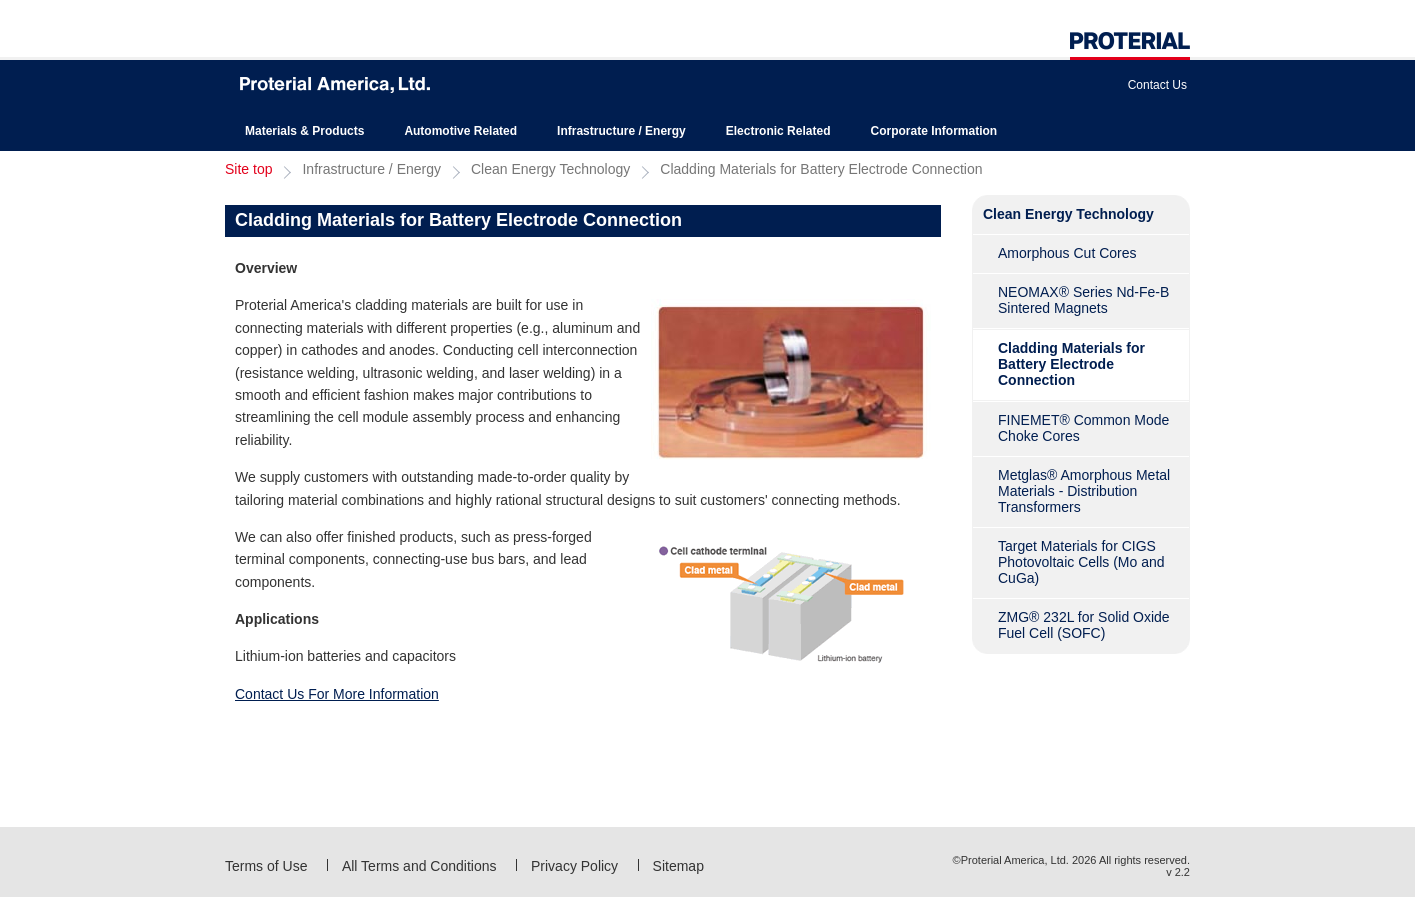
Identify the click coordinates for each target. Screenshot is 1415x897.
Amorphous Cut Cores (1067, 253)
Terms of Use (266, 866)
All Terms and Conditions (419, 866)
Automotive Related (460, 131)
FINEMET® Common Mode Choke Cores (1083, 428)
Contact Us (1157, 85)
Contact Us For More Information (337, 694)
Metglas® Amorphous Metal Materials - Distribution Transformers (1084, 491)
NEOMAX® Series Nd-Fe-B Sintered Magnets (1083, 300)
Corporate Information (933, 131)
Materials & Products (304, 131)
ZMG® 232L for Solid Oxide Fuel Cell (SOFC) (1084, 625)
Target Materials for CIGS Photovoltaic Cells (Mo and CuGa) (1081, 562)
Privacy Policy (574, 866)
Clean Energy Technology (550, 169)
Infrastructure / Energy (621, 131)
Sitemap (678, 866)
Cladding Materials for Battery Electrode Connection (821, 169)
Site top (248, 169)
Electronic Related (778, 131)
